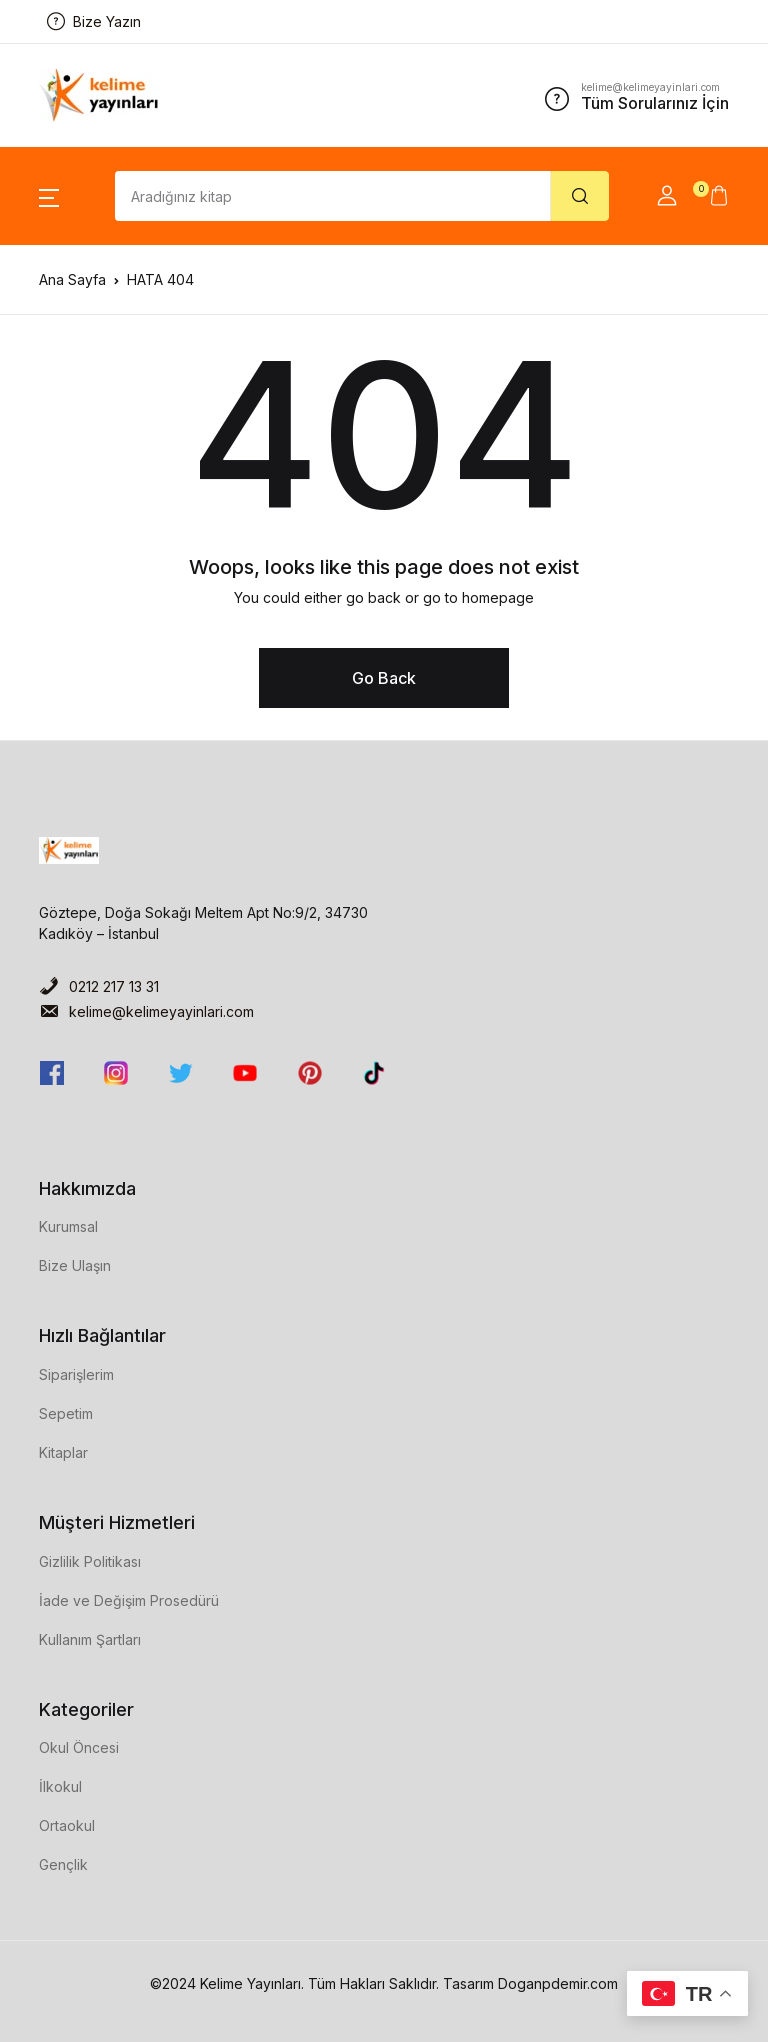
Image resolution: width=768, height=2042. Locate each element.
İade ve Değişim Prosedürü (129, 1600)
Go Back (384, 678)
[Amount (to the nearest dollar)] (333, 196)
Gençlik (63, 1864)
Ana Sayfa (72, 279)
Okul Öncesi (79, 1747)
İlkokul (60, 1786)
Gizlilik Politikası (90, 1561)
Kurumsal (68, 1226)
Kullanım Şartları (90, 1639)
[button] (49, 196)
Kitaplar (63, 1452)
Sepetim (66, 1413)
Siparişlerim (76, 1374)
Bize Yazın (94, 21)
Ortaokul (67, 1825)
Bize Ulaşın (75, 1265)
